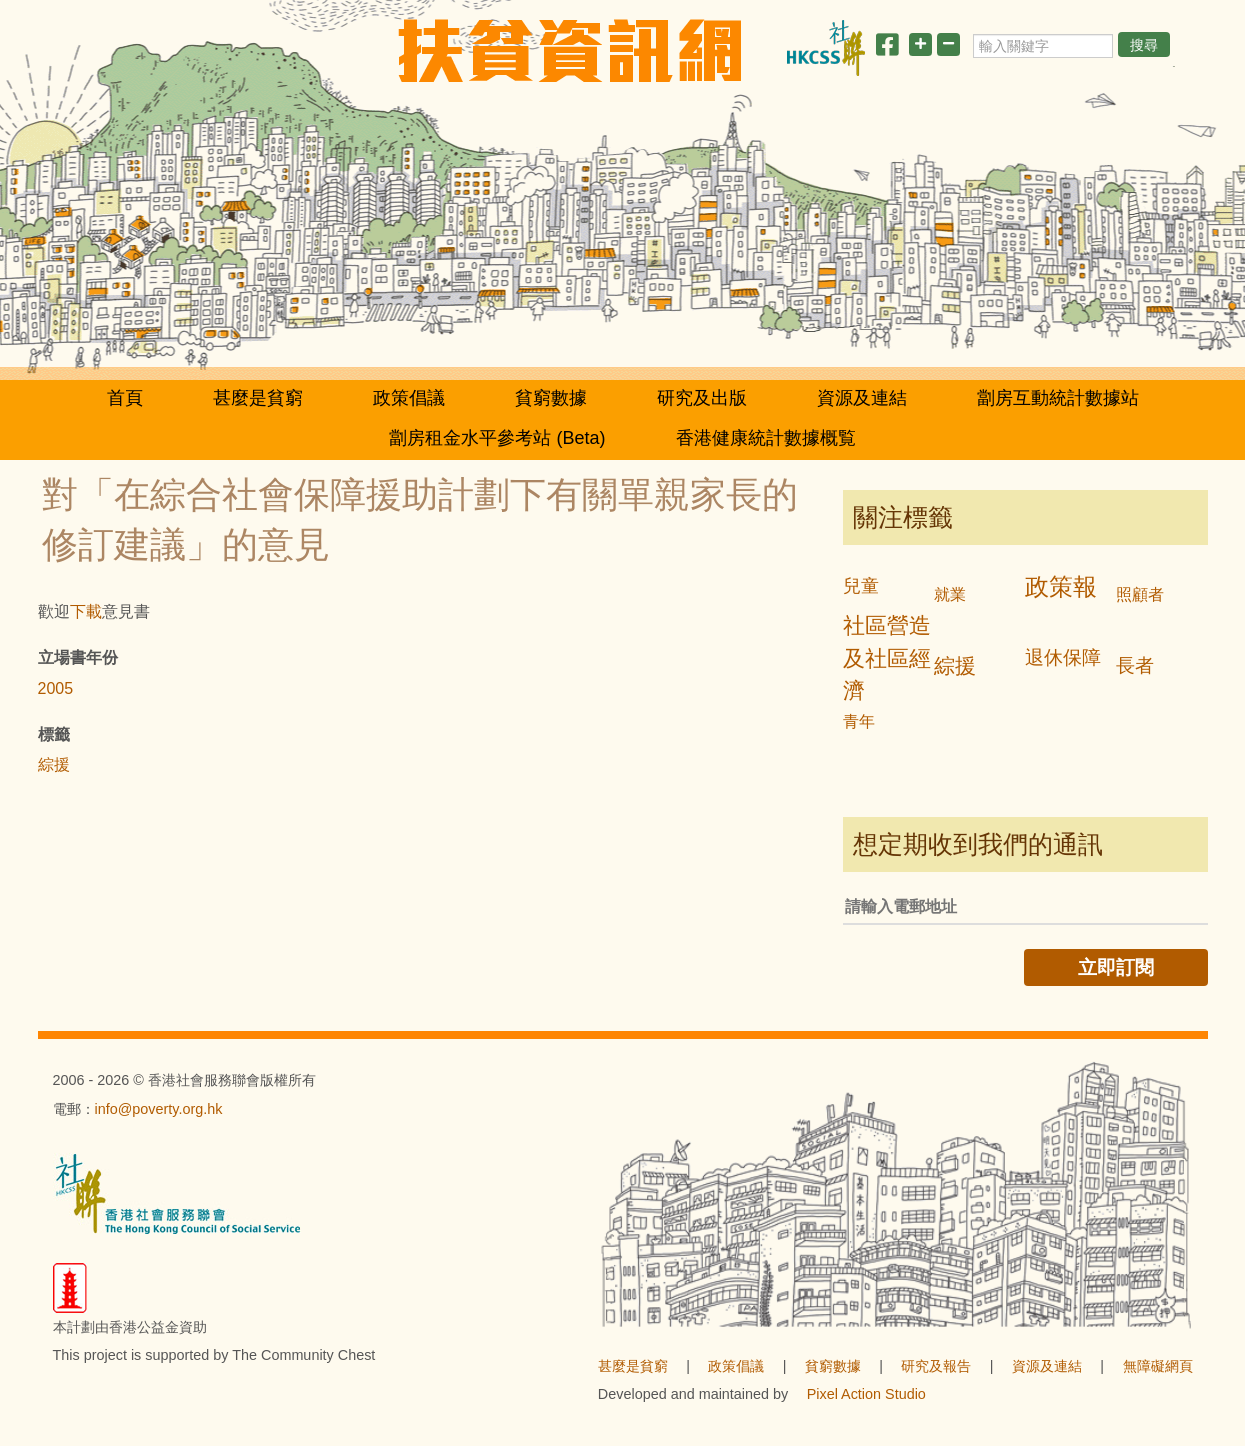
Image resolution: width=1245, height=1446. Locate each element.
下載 (86, 611)
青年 (859, 721)
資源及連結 (862, 398)
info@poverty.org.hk (159, 1109)
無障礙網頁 (1158, 1366)
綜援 (54, 764)
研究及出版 (702, 398)
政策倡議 (409, 398)
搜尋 (1144, 45)
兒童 (861, 586)
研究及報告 (936, 1366)
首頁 (125, 398)
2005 (56, 688)
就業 (950, 594)
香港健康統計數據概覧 (766, 438)
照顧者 (1140, 594)
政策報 (1061, 586)
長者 (1135, 665)
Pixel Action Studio (866, 1394)
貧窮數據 (551, 398)
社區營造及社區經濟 (887, 658)
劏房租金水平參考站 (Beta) (497, 438)
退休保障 (1063, 657)
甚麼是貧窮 (258, 398)
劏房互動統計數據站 (1058, 398)
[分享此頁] (887, 48)
